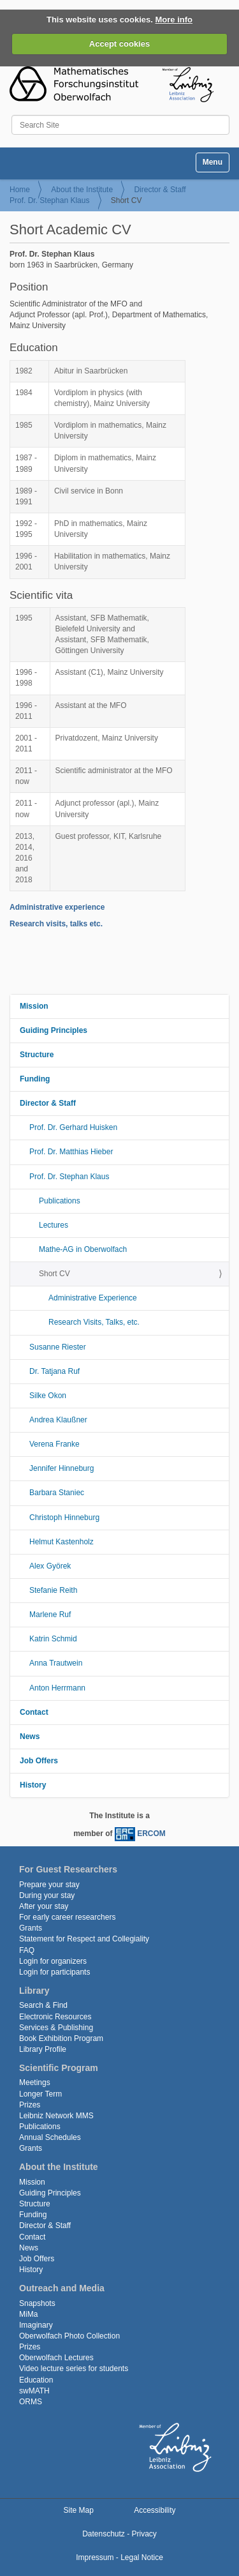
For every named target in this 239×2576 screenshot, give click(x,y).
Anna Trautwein (55, 1663)
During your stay (47, 1895)
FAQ (26, 1950)
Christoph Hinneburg (64, 1517)
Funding (35, 1078)
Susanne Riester (57, 1347)
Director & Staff (159, 189)
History (33, 1785)
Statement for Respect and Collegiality (84, 1938)
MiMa (28, 2314)
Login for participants (54, 1972)
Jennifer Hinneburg (61, 1468)
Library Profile (42, 2049)
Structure (37, 1054)
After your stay (43, 1906)
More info (174, 19)
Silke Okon (47, 1395)
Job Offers (39, 1760)
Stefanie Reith (53, 1590)
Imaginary (36, 2325)
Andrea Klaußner (58, 1419)
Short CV (54, 1273)
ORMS (30, 2401)
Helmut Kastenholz (61, 1541)
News (30, 1736)
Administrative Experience (92, 1297)
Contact (34, 1712)
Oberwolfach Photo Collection (69, 2335)
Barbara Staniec (56, 1492)
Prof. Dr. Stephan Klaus (49, 200)
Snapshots (37, 2303)
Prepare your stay (49, 1884)
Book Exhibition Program (61, 2038)
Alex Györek (50, 1566)
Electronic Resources (55, 2016)
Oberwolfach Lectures (56, 2357)
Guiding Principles (53, 1030)
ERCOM (151, 1833)
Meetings (34, 2082)
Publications (59, 1200)
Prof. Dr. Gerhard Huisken (73, 1127)
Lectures (53, 1225)
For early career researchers (67, 1917)
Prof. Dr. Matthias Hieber (71, 1151)
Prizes (29, 2104)
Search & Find (43, 2005)
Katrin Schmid (53, 1638)
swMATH (34, 2390)
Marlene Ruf (50, 1614)
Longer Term (40, 2094)
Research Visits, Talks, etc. (94, 1322)
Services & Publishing (56, 2027)
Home (20, 189)
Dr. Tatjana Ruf (54, 1371)
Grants (30, 1928)
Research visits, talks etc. (56, 923)
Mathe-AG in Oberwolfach (83, 1249)
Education (36, 2380)
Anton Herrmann (57, 1687)
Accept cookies (119, 44)
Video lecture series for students (73, 2368)
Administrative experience (57, 907)
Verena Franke (54, 1444)
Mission (34, 1006)
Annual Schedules (50, 2137)
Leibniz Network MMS (56, 2115)
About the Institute (82, 189)
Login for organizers (53, 1961)
